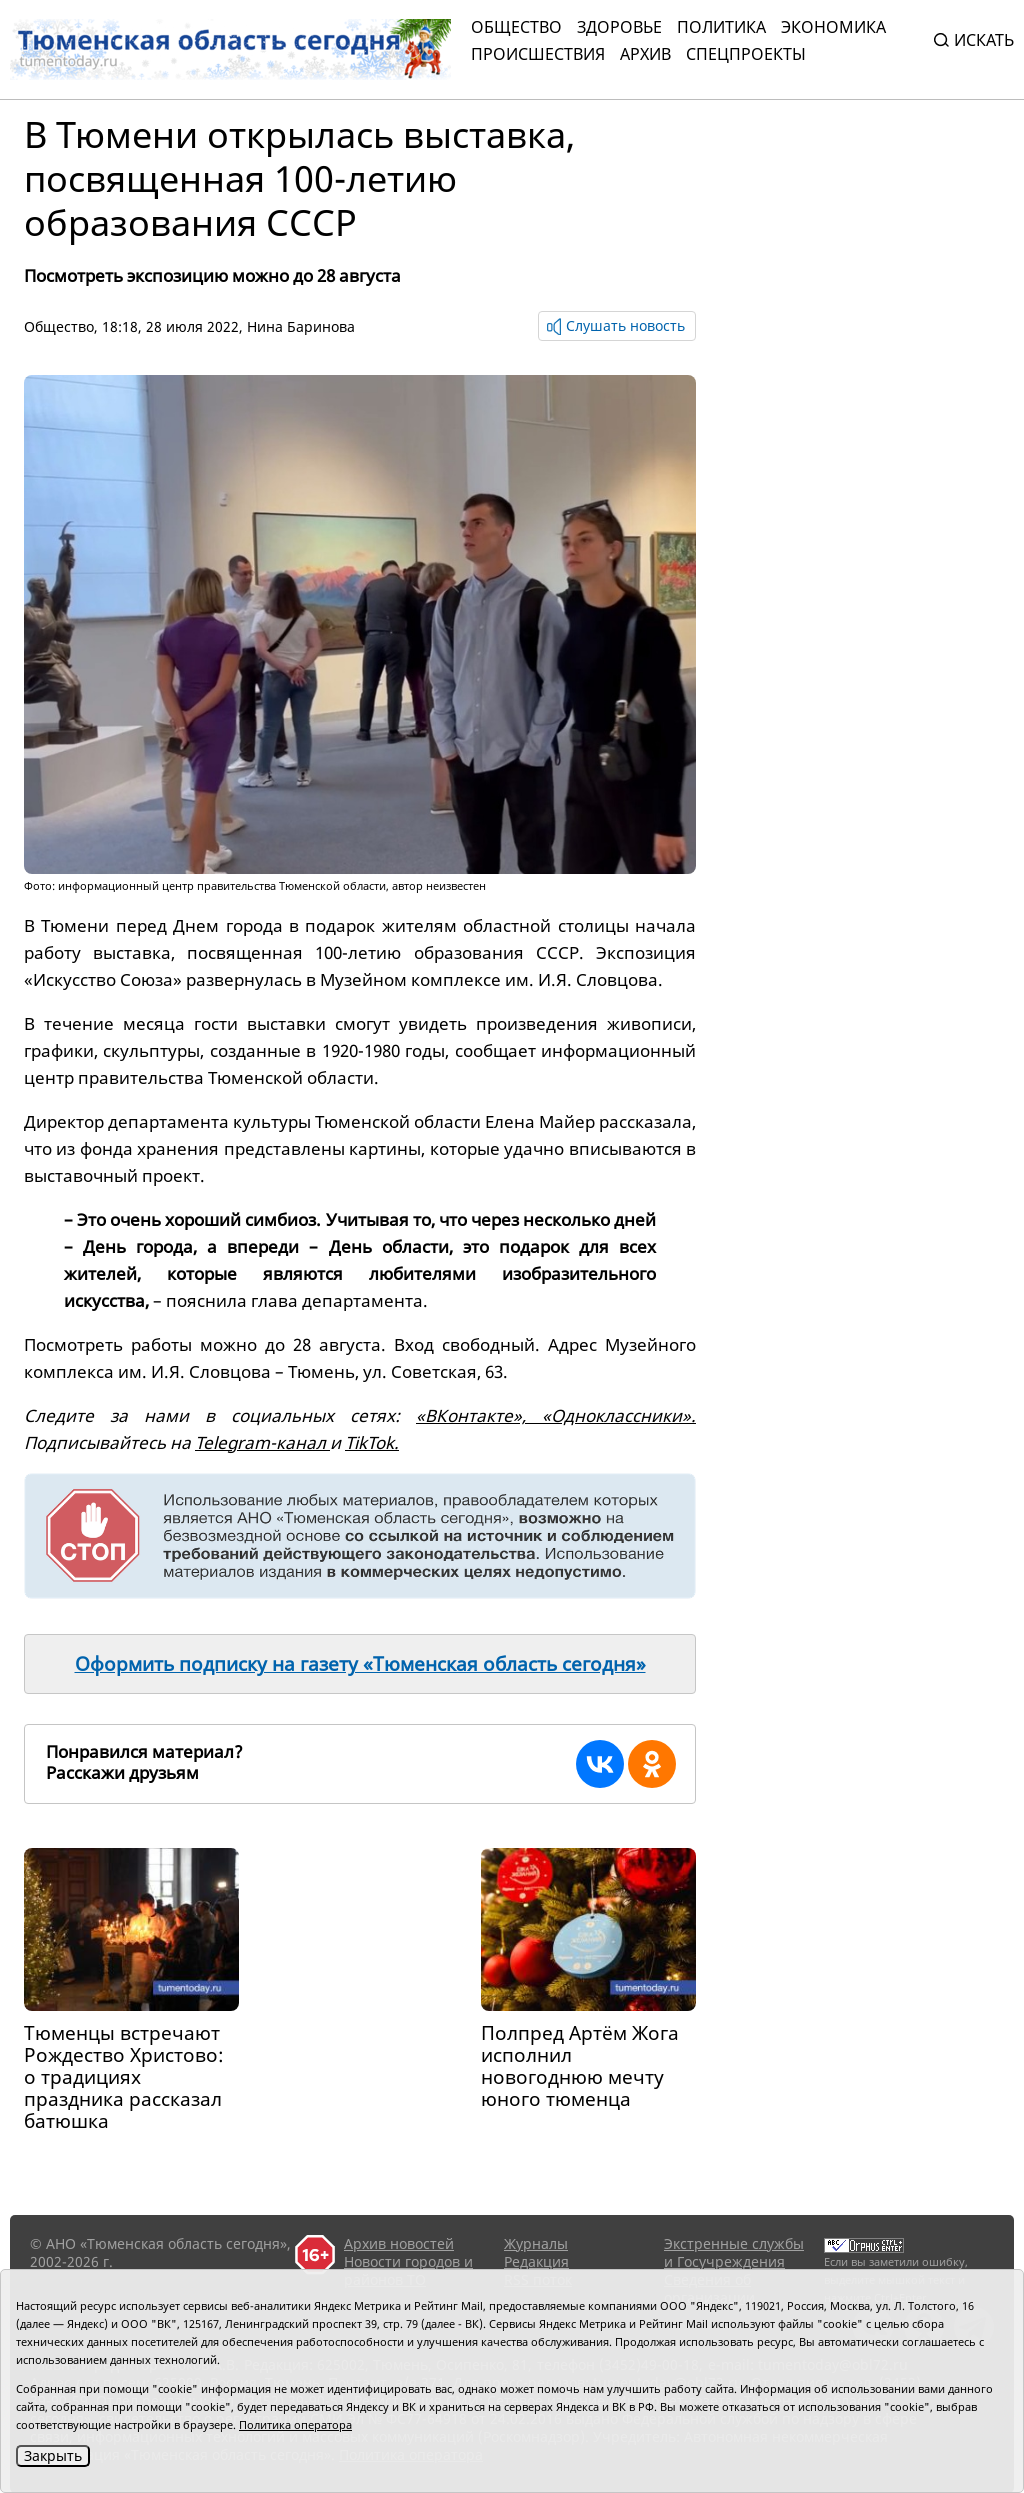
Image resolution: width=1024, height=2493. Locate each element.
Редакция (536, 2261)
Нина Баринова (301, 326)
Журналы (536, 2243)
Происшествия (538, 54)
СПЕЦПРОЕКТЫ (746, 54)
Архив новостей (399, 2243)
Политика (721, 27)
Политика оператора (295, 2424)
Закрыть (53, 2455)
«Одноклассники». (619, 1415)
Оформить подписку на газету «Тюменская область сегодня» (360, 1664)
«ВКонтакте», (479, 1415)
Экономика (833, 27)
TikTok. (372, 1442)
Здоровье (619, 27)
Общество (516, 27)
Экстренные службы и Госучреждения (734, 2252)
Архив (645, 54)
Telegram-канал (262, 1442)
